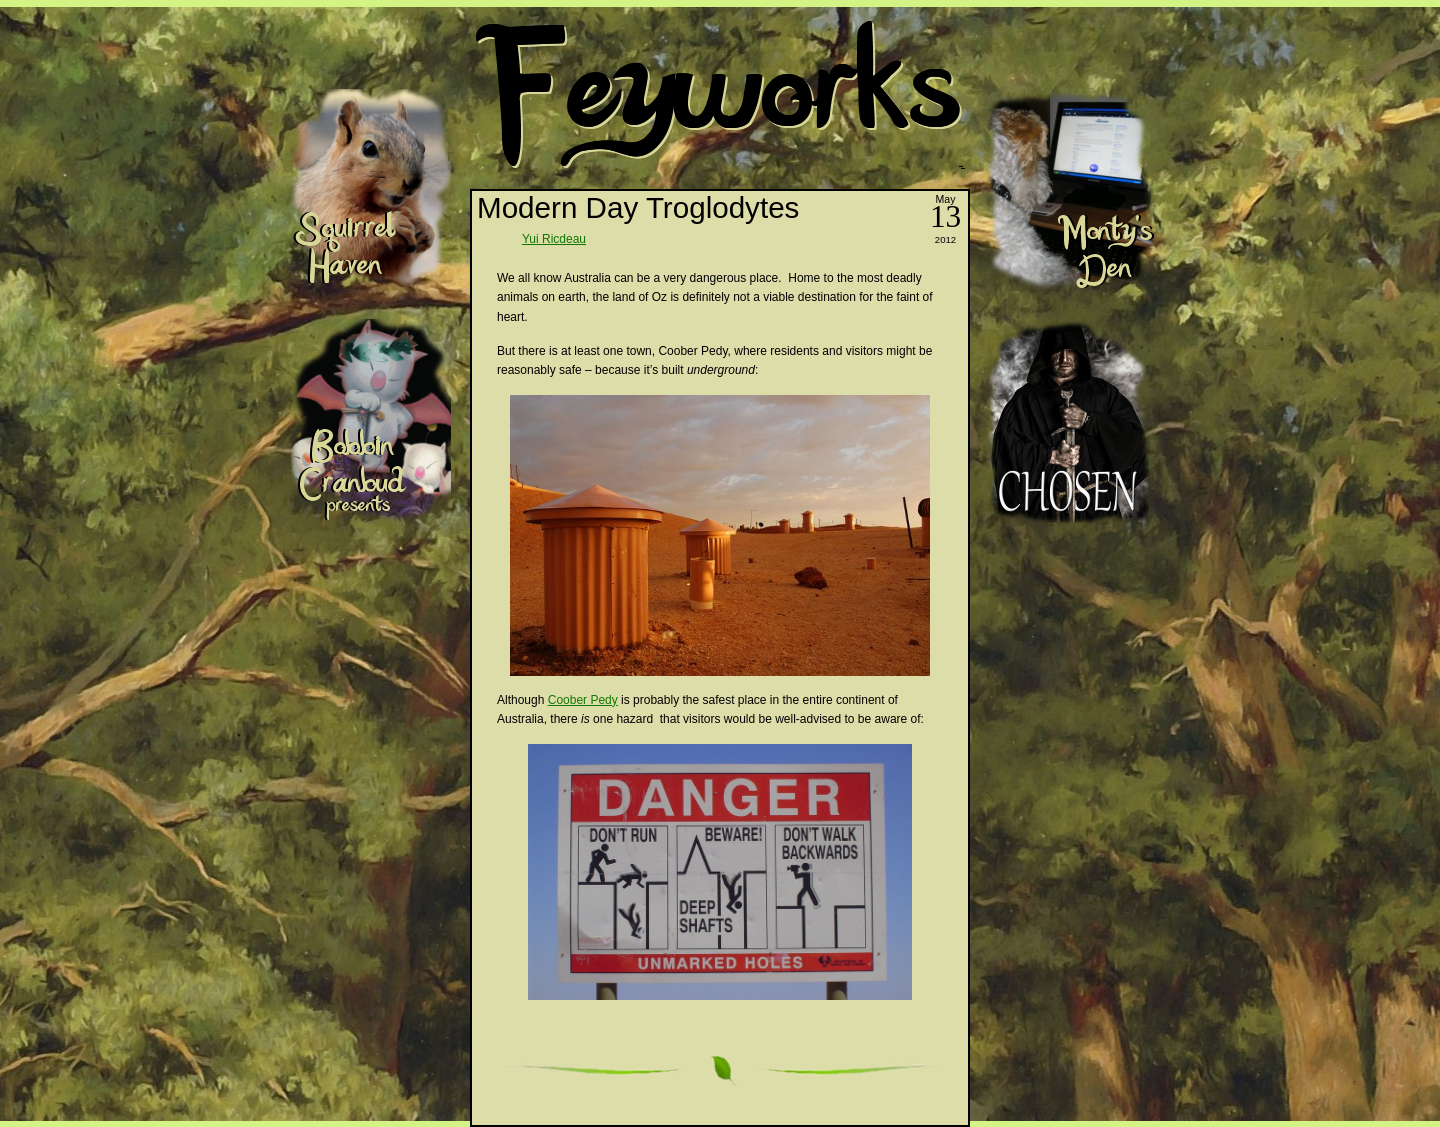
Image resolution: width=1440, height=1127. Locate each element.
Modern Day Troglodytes (638, 207)
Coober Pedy (583, 700)
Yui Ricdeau (554, 239)
